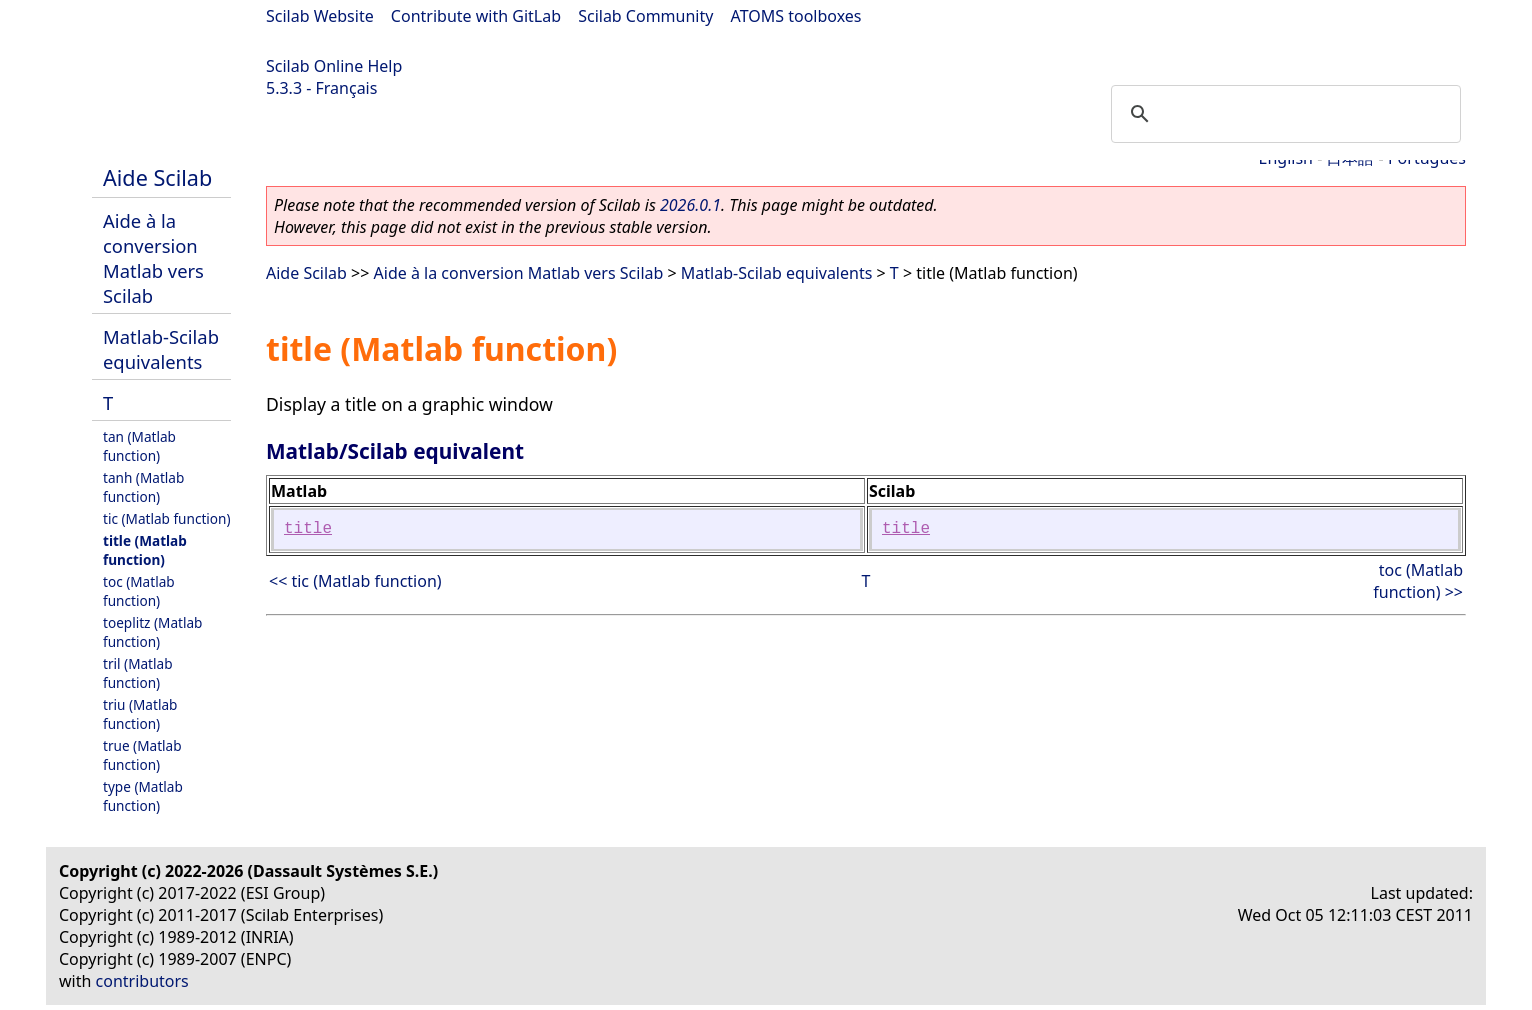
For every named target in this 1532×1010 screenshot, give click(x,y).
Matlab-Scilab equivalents (161, 349)
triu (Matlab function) (140, 714)
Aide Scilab (157, 177)
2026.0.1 (690, 205)
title (308, 529)
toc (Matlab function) (139, 591)
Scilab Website (320, 16)
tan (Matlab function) (139, 446)
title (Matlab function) (145, 550)
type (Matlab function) (143, 796)
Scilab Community (645, 16)
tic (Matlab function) (167, 518)
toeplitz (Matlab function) (152, 632)
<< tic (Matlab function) (355, 581)
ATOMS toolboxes (796, 16)
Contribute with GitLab (476, 16)
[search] (1283, 114)
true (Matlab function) (142, 755)
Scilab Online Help (334, 66)
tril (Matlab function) (138, 673)
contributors (142, 981)
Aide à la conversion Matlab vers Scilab (153, 258)
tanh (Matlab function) (143, 487)
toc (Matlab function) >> (1418, 581)
